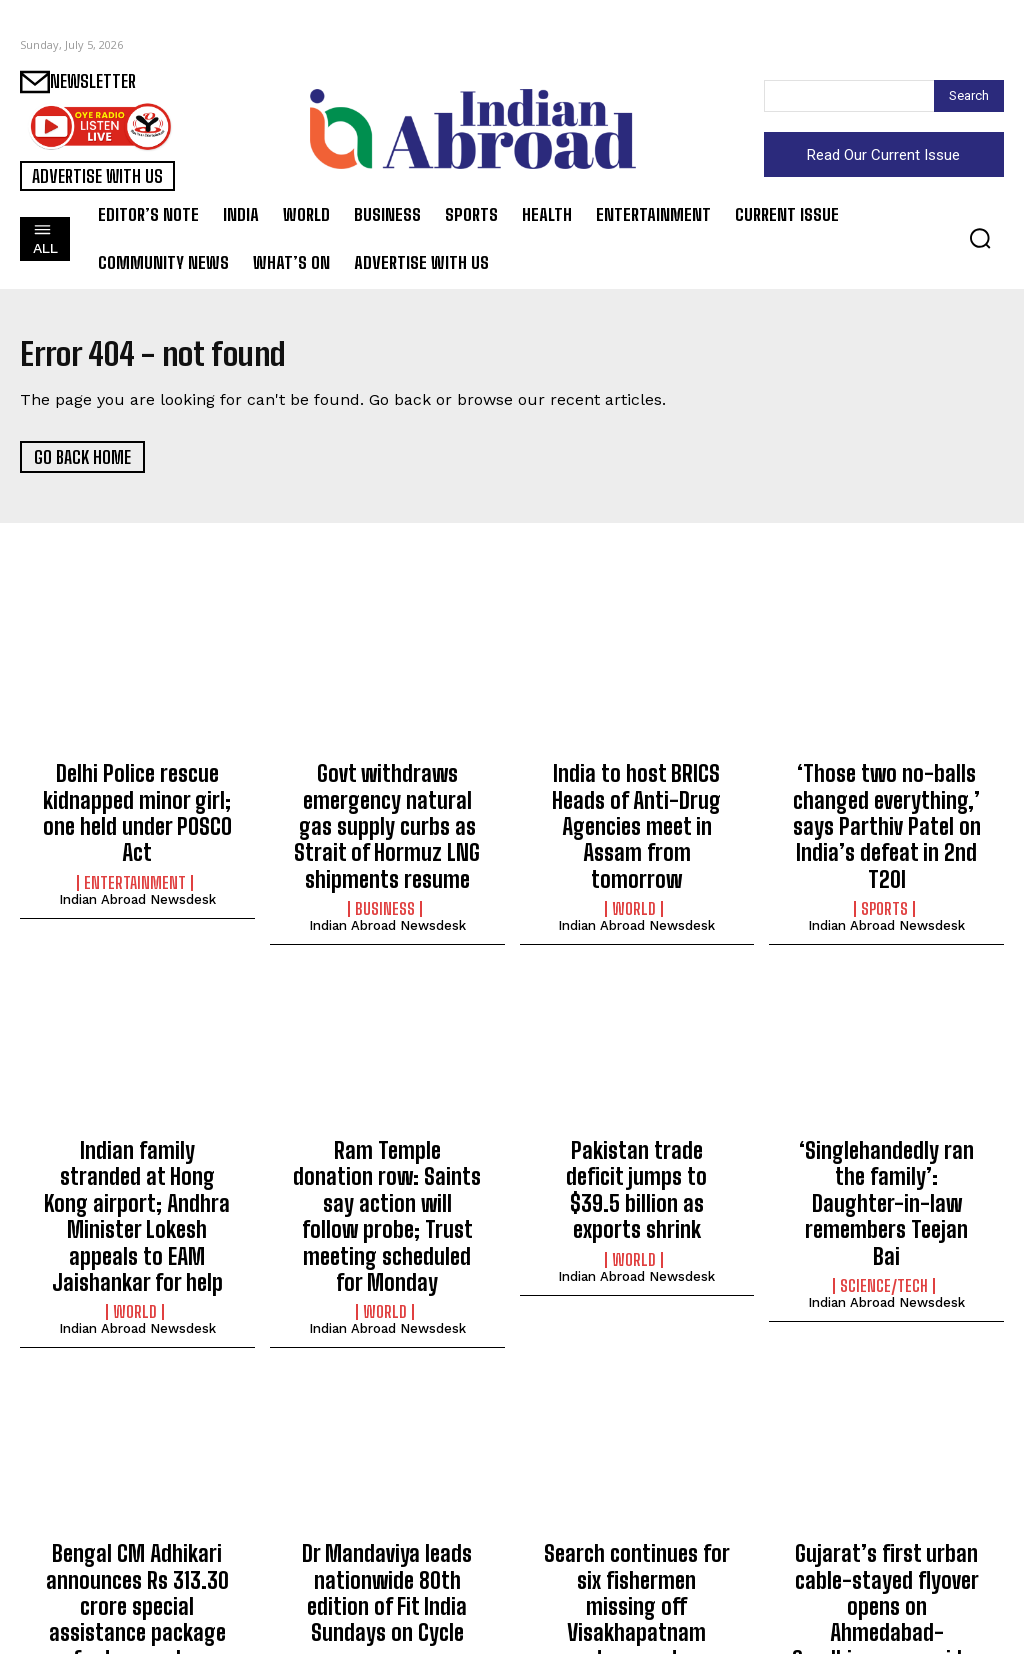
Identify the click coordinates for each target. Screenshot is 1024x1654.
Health (634, 1572)
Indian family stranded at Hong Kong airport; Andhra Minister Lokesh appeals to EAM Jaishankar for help (137, 1170)
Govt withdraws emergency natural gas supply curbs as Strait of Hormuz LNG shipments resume (387, 817)
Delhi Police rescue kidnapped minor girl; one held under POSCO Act (137, 795)
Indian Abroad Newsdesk (137, 861)
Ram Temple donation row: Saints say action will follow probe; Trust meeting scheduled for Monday (387, 1170)
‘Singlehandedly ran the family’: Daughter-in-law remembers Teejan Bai (886, 1148)
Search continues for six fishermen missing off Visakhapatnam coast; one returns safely (636, 1511)
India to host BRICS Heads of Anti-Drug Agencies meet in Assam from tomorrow (636, 806)
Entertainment (135, 845)
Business (385, 888)
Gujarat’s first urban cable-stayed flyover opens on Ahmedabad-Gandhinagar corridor (886, 1511)
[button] (980, 238)
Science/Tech (884, 1197)
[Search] (969, 96)
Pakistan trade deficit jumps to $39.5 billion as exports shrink (637, 1148)
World (634, 866)
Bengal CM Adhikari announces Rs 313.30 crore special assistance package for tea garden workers (137, 1522)
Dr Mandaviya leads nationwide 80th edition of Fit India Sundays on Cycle (387, 1511)
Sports (884, 866)
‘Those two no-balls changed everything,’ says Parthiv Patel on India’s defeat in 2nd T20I (886, 806)
